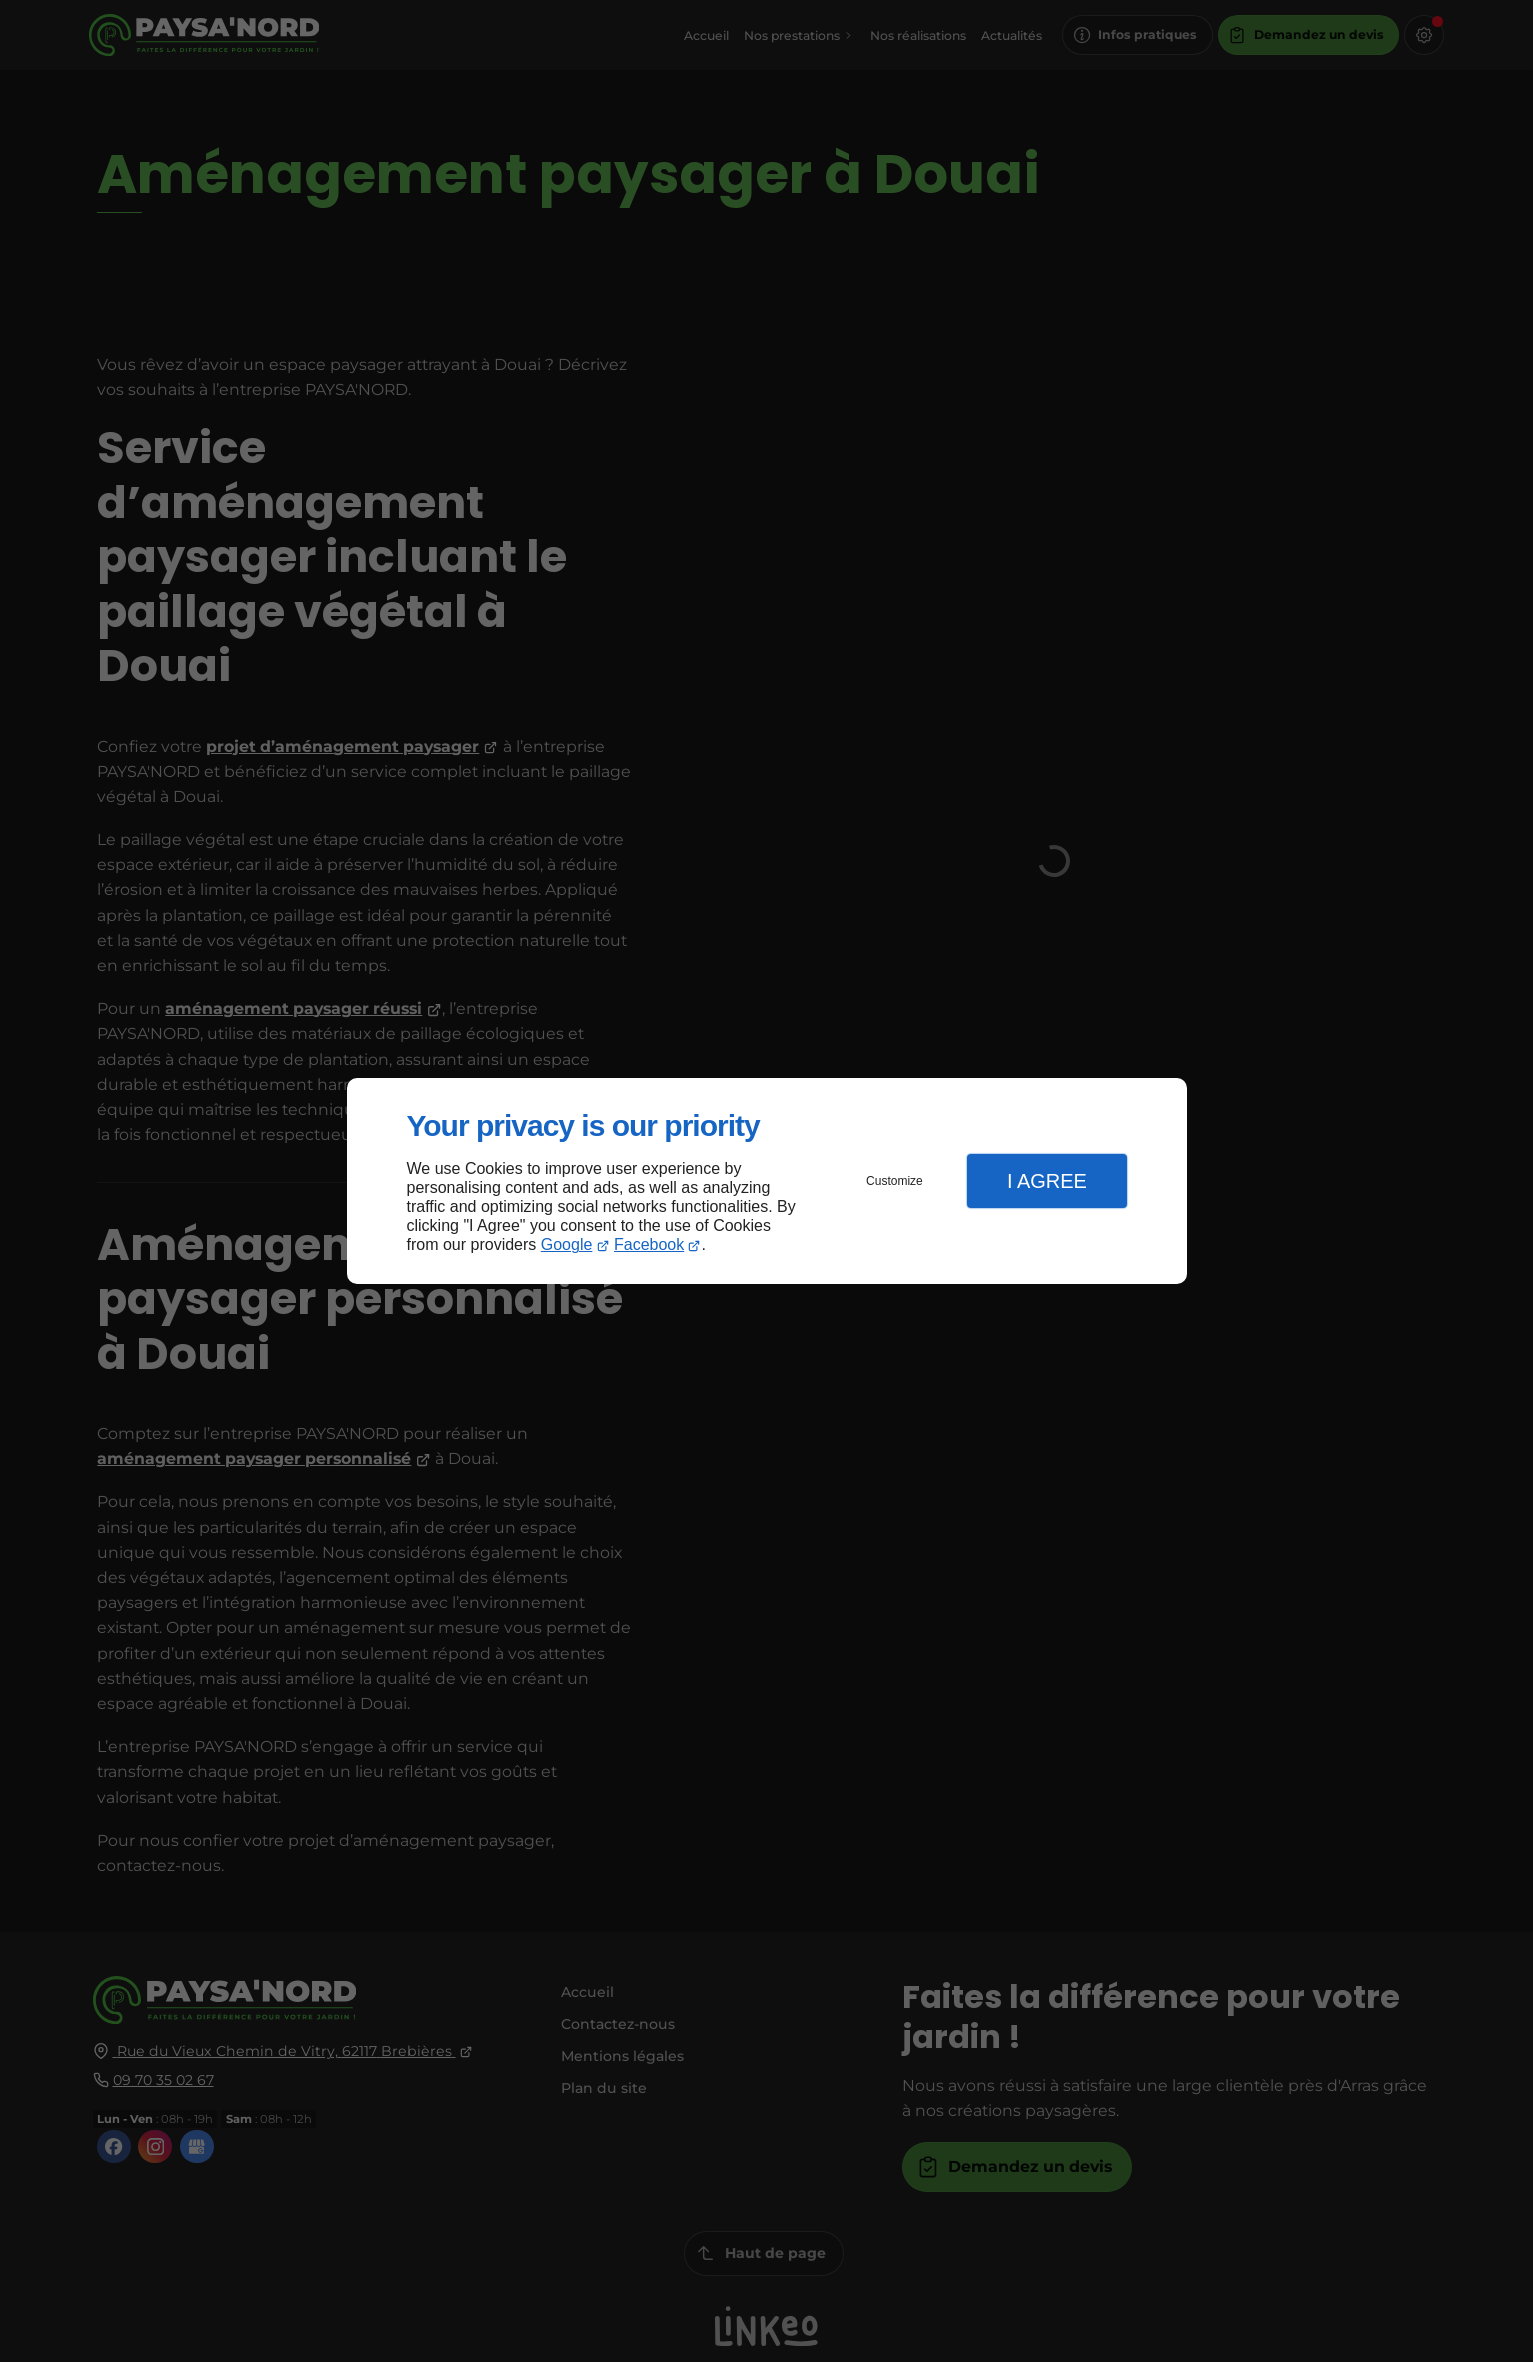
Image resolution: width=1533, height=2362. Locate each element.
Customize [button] (894, 1181)
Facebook (649, 1244)
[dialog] (767, 1181)
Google (567, 1244)
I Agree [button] (1047, 1181)
